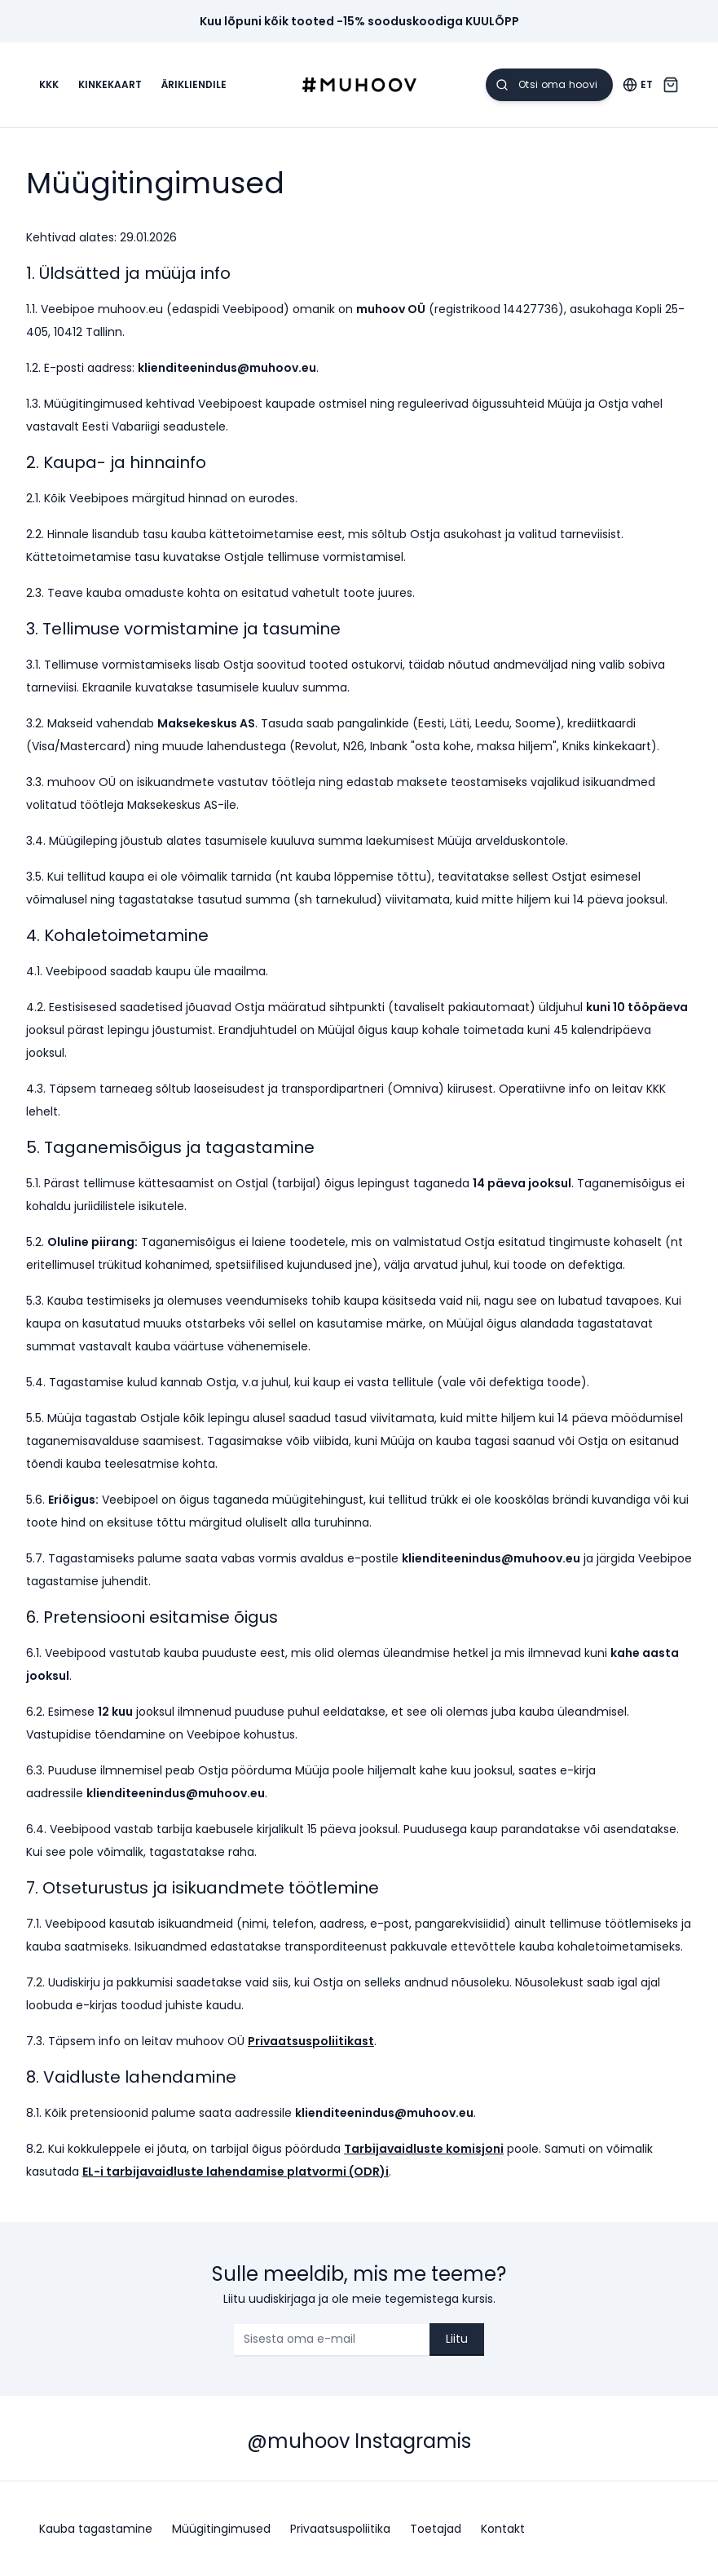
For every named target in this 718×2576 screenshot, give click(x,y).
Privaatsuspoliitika (340, 2529)
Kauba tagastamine (95, 2529)
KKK (49, 84)
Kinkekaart (110, 84)
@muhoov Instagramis (359, 2441)
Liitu (457, 2339)
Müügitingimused (221, 2529)
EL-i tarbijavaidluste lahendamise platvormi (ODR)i (235, 2171)
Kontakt (503, 2529)
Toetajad (435, 2529)
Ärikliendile (194, 84)
